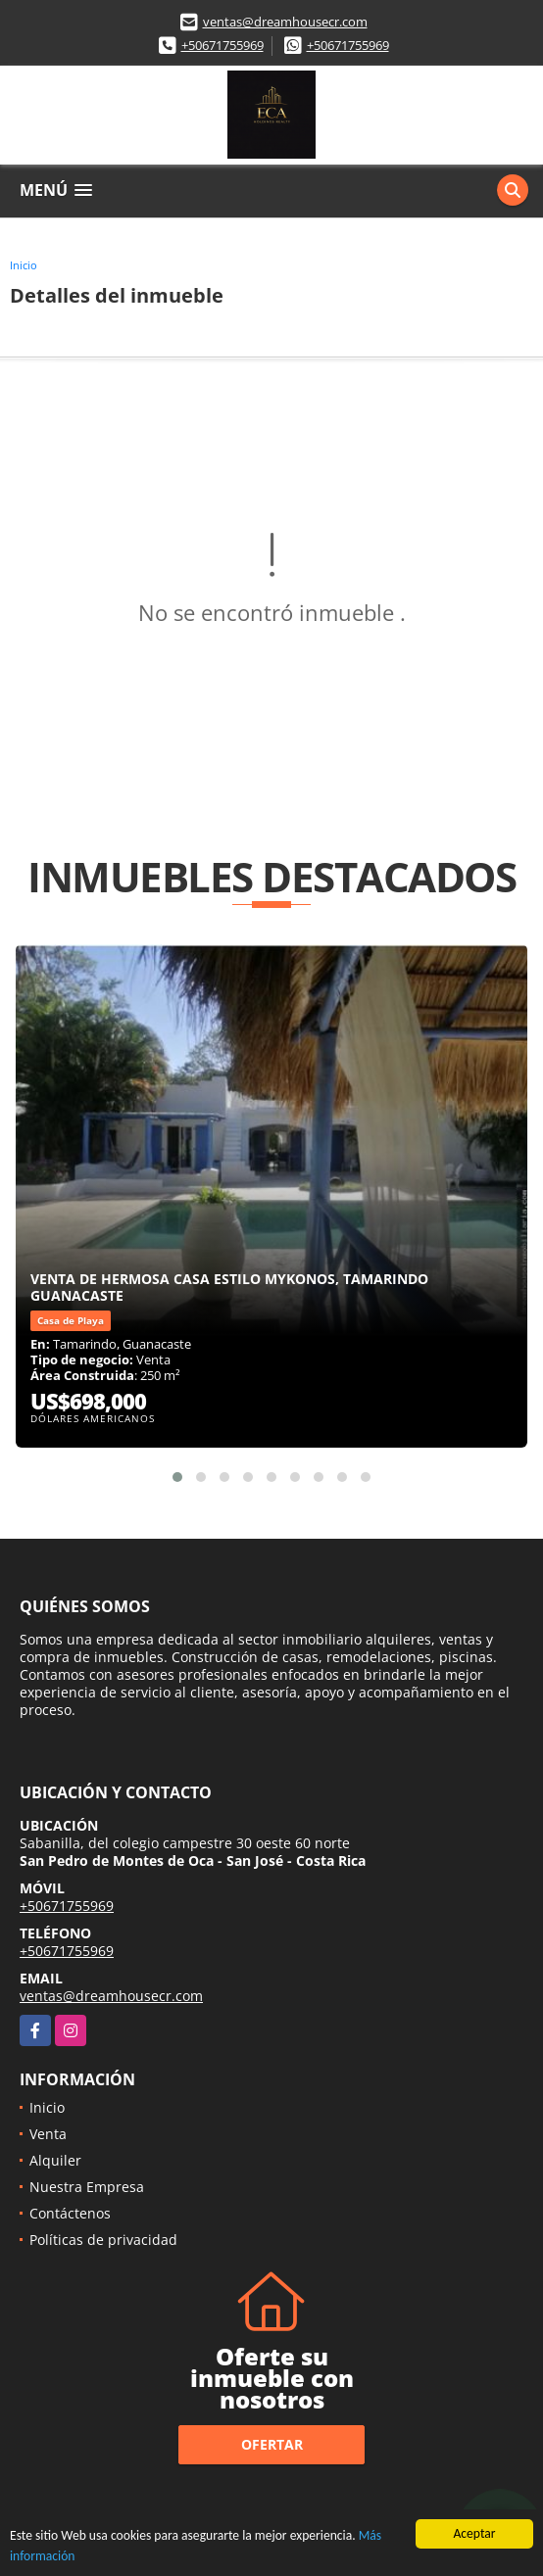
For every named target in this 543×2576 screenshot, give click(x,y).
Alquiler (55, 2160)
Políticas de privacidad (103, 2239)
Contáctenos (70, 2213)
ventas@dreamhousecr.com (285, 21)
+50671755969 (222, 45)
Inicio (23, 265)
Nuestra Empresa (86, 2186)
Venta (48, 2133)
